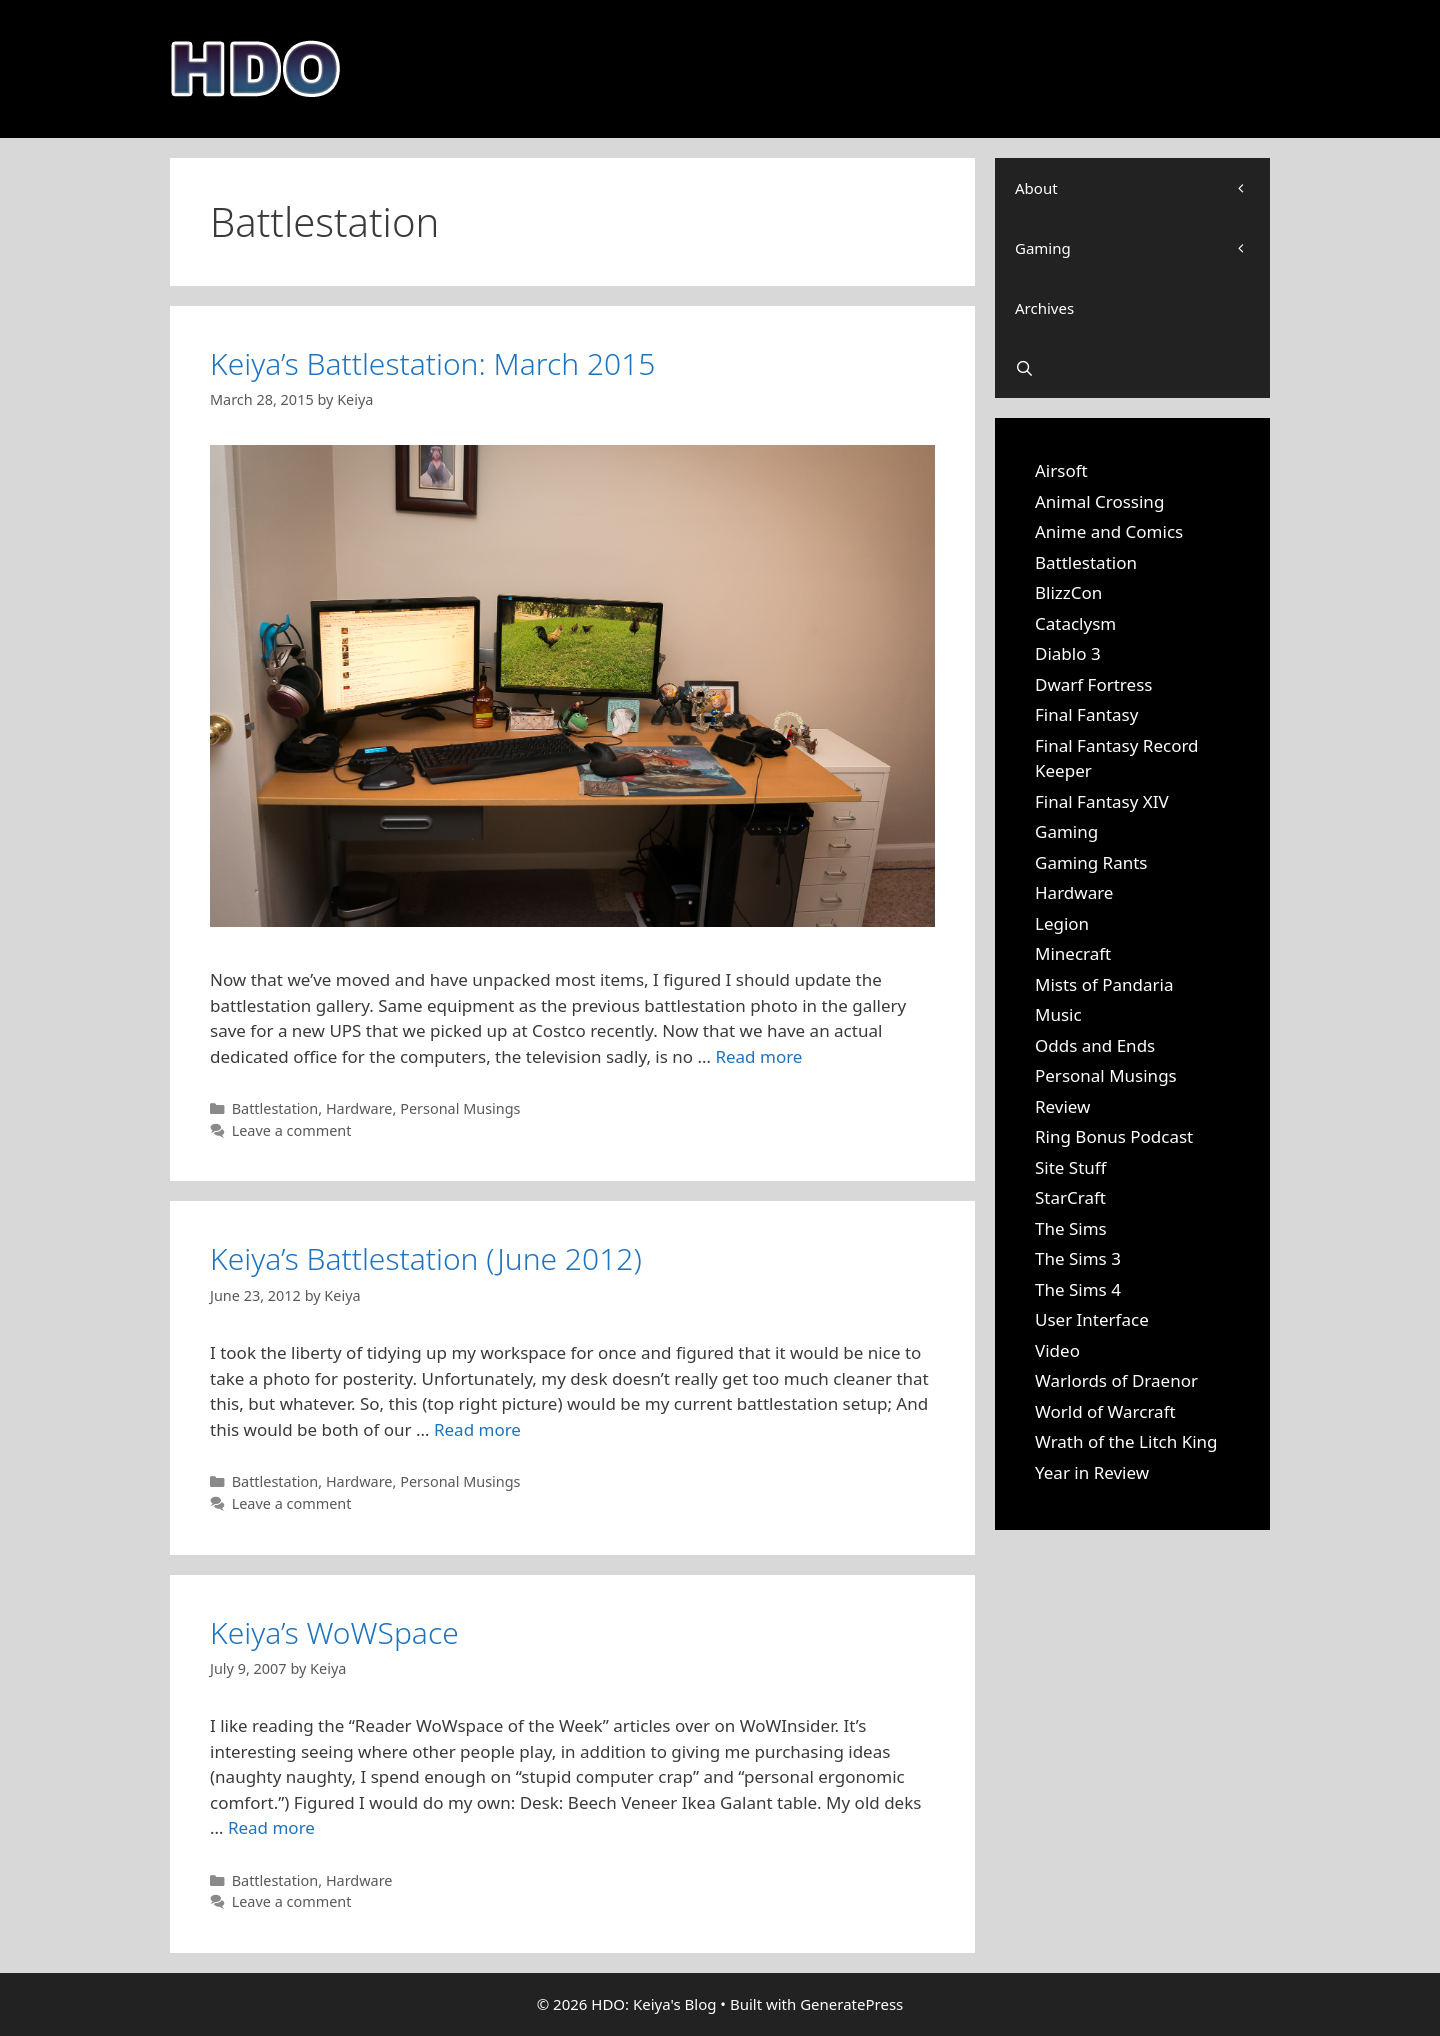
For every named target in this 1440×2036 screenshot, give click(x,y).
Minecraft (1073, 953)
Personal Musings (460, 1108)
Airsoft (1061, 470)
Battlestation (275, 1108)
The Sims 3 (1078, 1258)
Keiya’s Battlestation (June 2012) (426, 1258)
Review (1062, 1106)
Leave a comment (292, 1130)
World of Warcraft (1105, 1411)
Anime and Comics (1109, 531)
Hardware (359, 1108)
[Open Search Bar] (1132, 368)
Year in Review (1092, 1472)
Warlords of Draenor (1116, 1380)
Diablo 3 (1068, 653)
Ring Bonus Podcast (1114, 1136)
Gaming (1142, 248)
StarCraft (1070, 1197)
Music (1058, 1014)
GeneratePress (851, 2004)
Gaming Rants (1091, 862)
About (1142, 188)
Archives (1044, 308)
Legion (1062, 923)
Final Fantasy (1086, 714)
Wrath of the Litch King (1126, 1441)
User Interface (1092, 1319)
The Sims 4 (1078, 1289)
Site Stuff (1071, 1167)
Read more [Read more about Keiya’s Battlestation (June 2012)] (477, 1429)
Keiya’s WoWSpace (334, 1632)
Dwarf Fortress (1093, 684)
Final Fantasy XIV (1102, 801)
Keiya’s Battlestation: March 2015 (432, 363)
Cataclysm (1075, 623)
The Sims (1071, 1228)
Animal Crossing (1099, 501)
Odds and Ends (1095, 1045)
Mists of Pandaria (1104, 984)
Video (1057, 1350)
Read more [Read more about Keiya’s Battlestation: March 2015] (758, 1056)
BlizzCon (1068, 592)
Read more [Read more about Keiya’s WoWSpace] (271, 1827)
